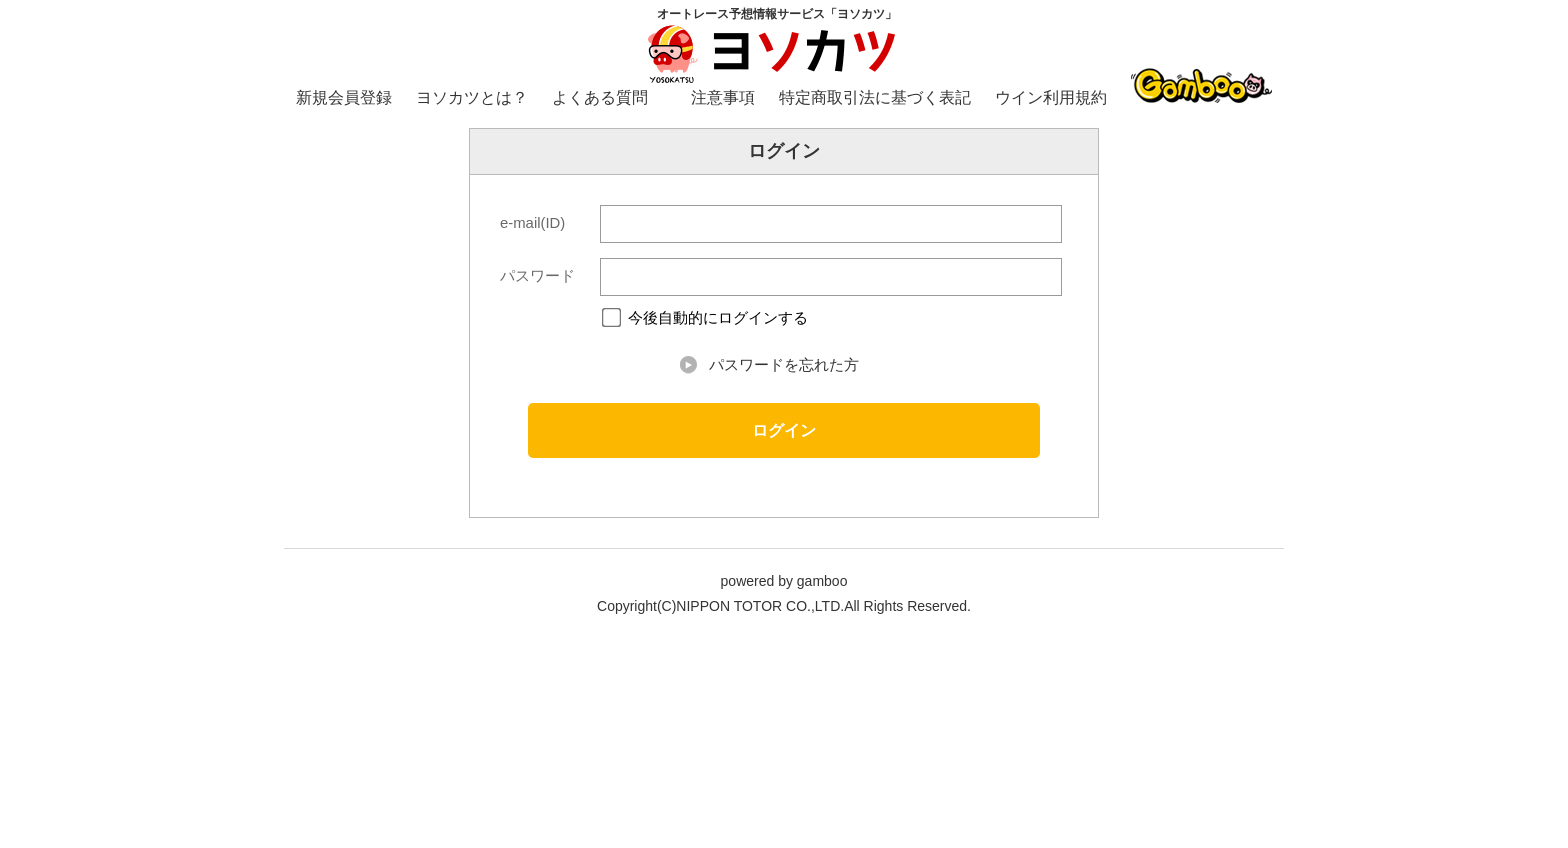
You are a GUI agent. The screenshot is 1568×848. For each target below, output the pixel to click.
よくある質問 (600, 97)
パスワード (537, 276)
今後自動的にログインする (718, 318)
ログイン (784, 430)
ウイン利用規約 (1051, 97)
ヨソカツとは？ (472, 97)
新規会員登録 (344, 97)
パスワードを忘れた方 (784, 365)
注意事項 (723, 97)
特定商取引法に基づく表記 (875, 97)
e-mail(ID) (532, 223)
